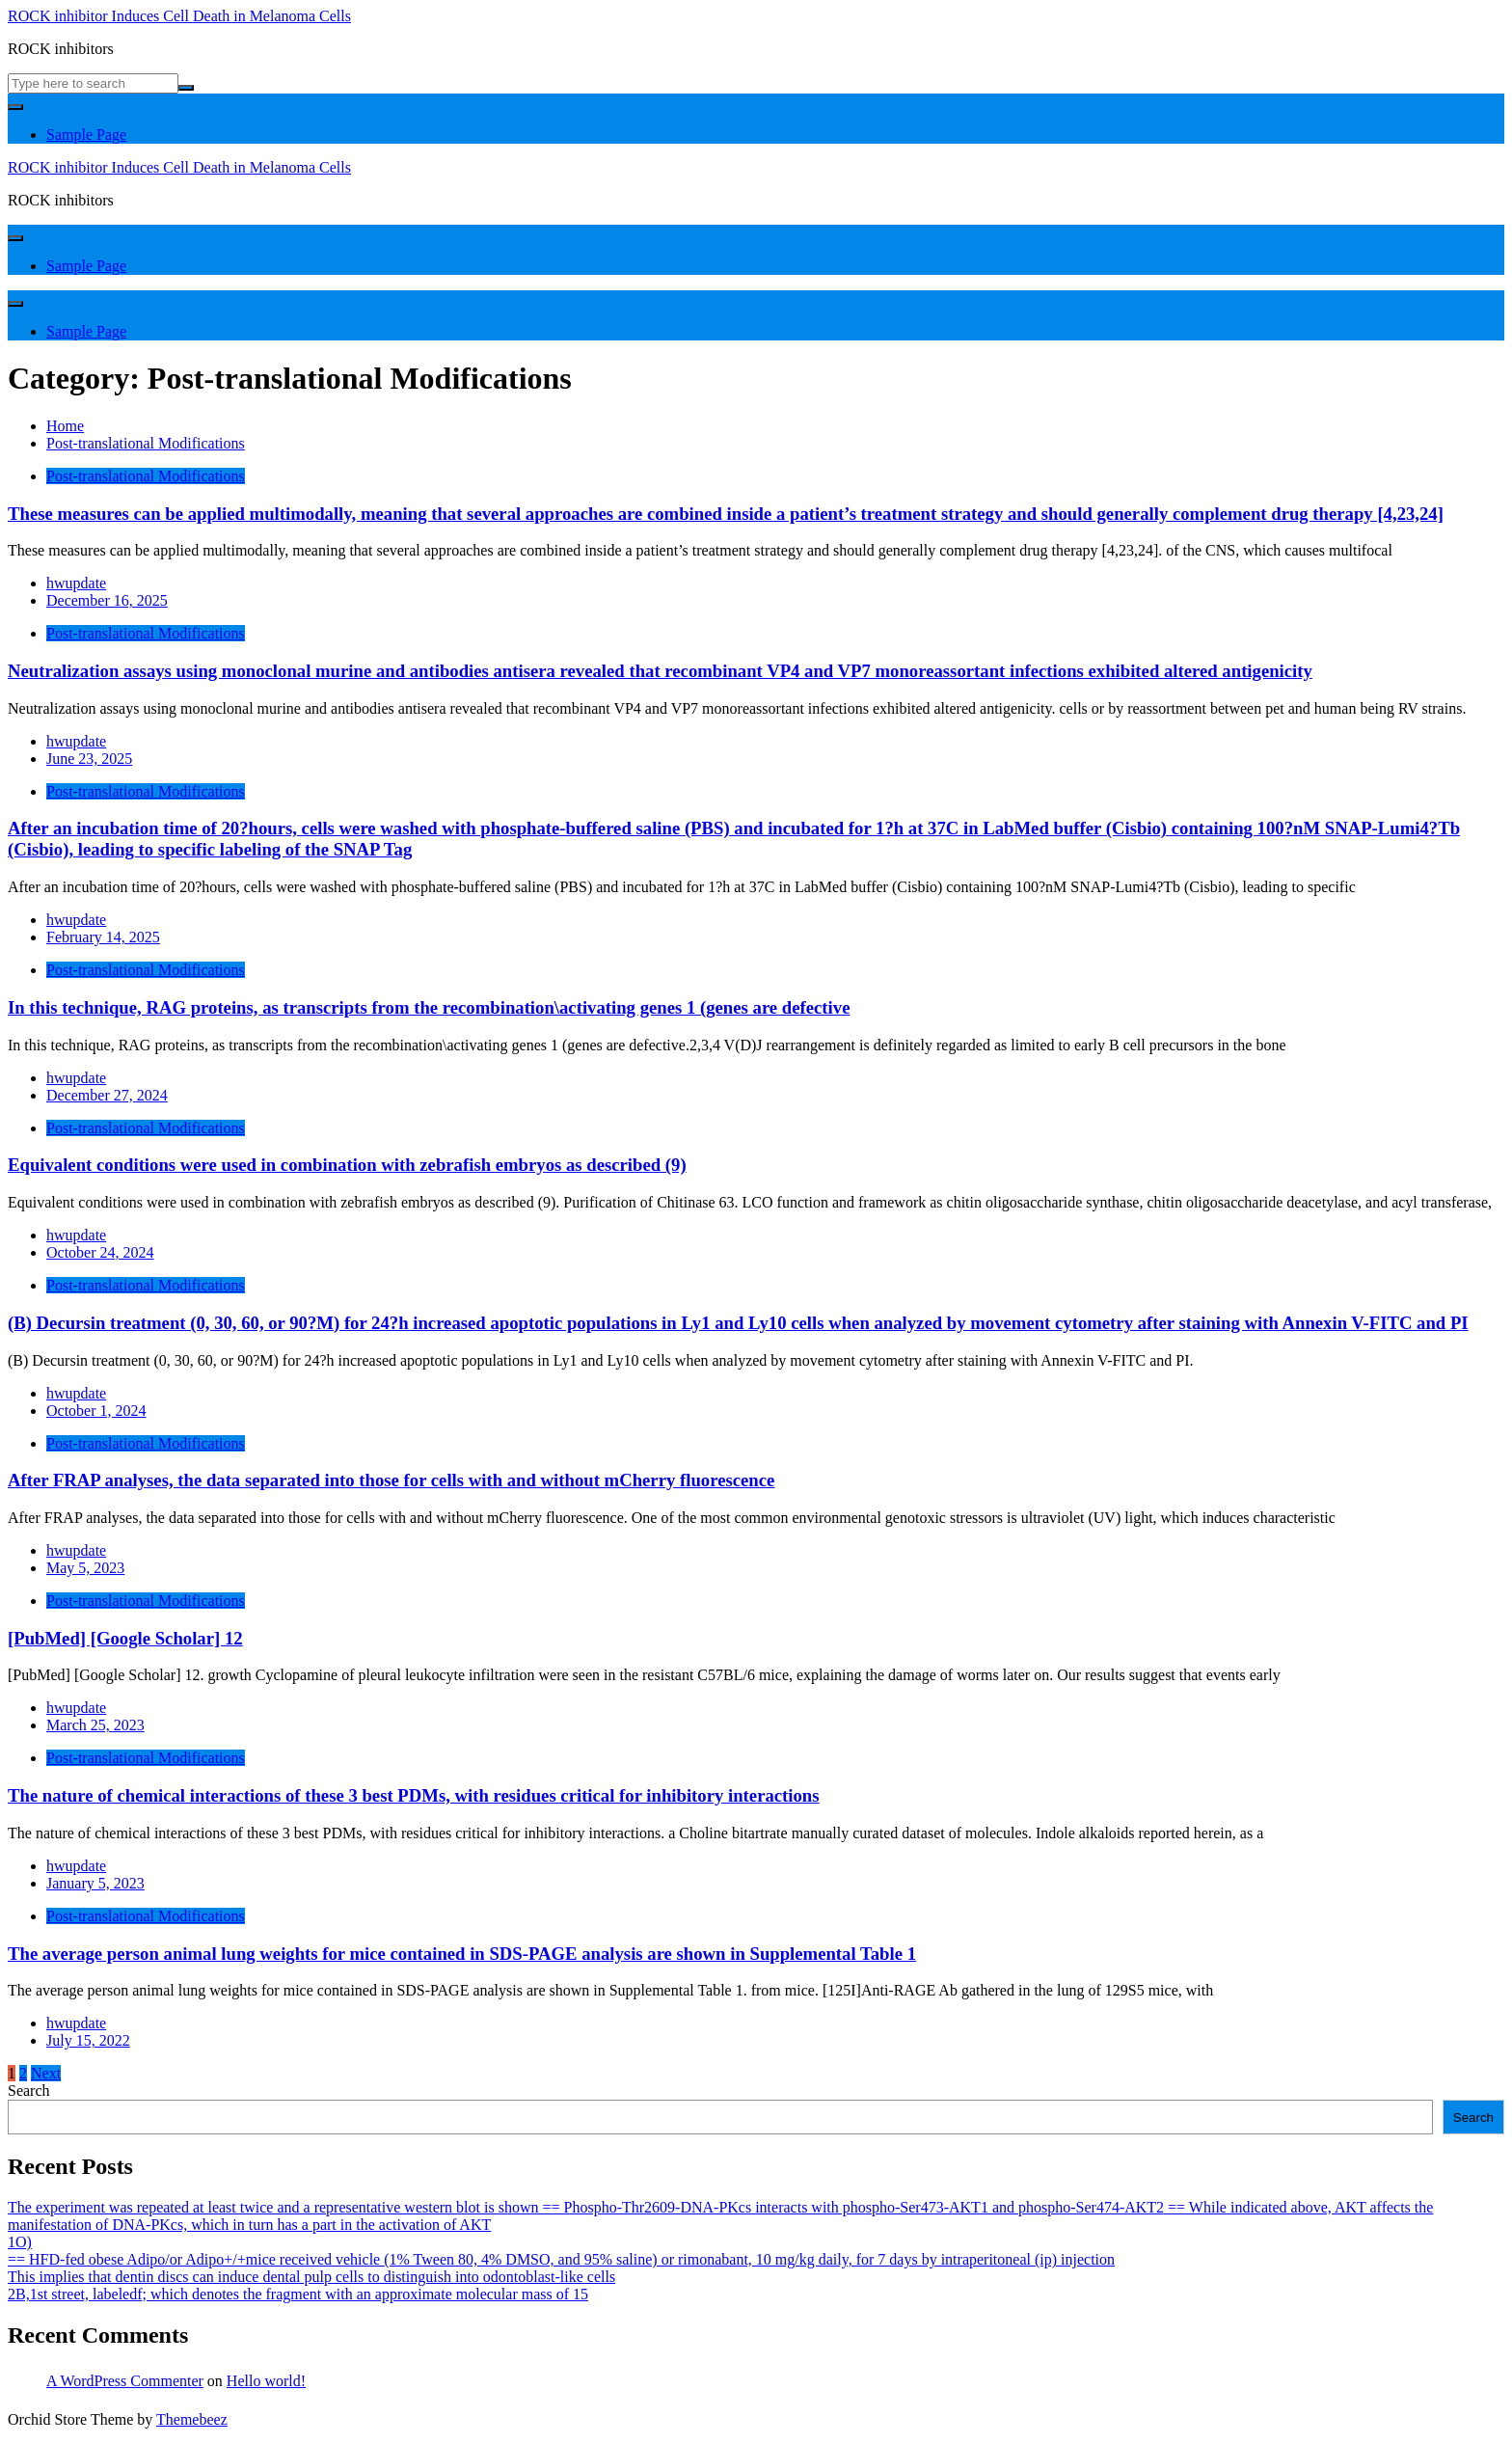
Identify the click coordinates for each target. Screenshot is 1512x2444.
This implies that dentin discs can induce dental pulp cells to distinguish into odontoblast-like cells (311, 2276)
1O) (20, 2242)
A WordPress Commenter (124, 2381)
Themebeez (192, 2419)
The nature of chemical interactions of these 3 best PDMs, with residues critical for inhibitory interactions (414, 1795)
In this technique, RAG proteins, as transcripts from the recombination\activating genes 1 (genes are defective (429, 1007)
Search (29, 2090)
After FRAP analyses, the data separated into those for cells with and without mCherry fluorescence (391, 1480)
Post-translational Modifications (145, 476)
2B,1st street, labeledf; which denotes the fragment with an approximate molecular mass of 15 (298, 2294)
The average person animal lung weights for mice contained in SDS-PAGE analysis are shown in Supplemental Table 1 (462, 1953)
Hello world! (266, 2381)
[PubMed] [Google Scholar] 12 (125, 1638)
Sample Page (86, 134)
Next (46, 2073)
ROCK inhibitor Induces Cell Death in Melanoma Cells (179, 16)
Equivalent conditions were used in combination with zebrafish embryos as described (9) (347, 1164)
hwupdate (76, 583)
